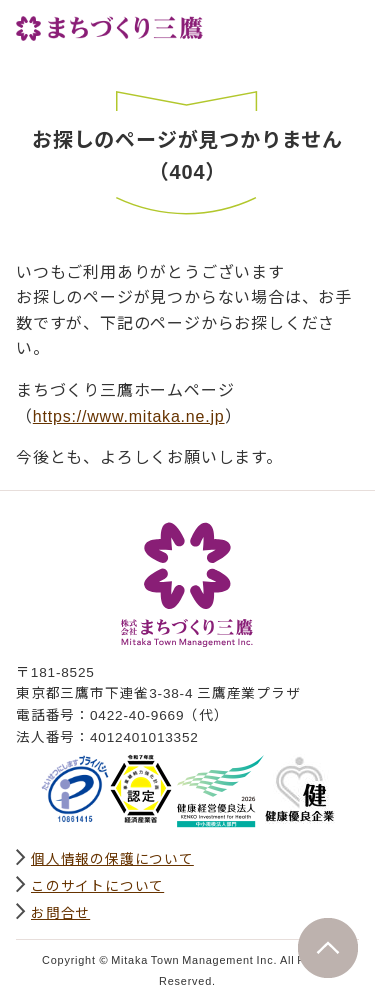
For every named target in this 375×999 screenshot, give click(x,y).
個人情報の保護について (112, 858)
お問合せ (60, 912)
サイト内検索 (299, 27)
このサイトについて (97, 885)
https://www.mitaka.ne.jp (129, 415)
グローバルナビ (343, 27)
